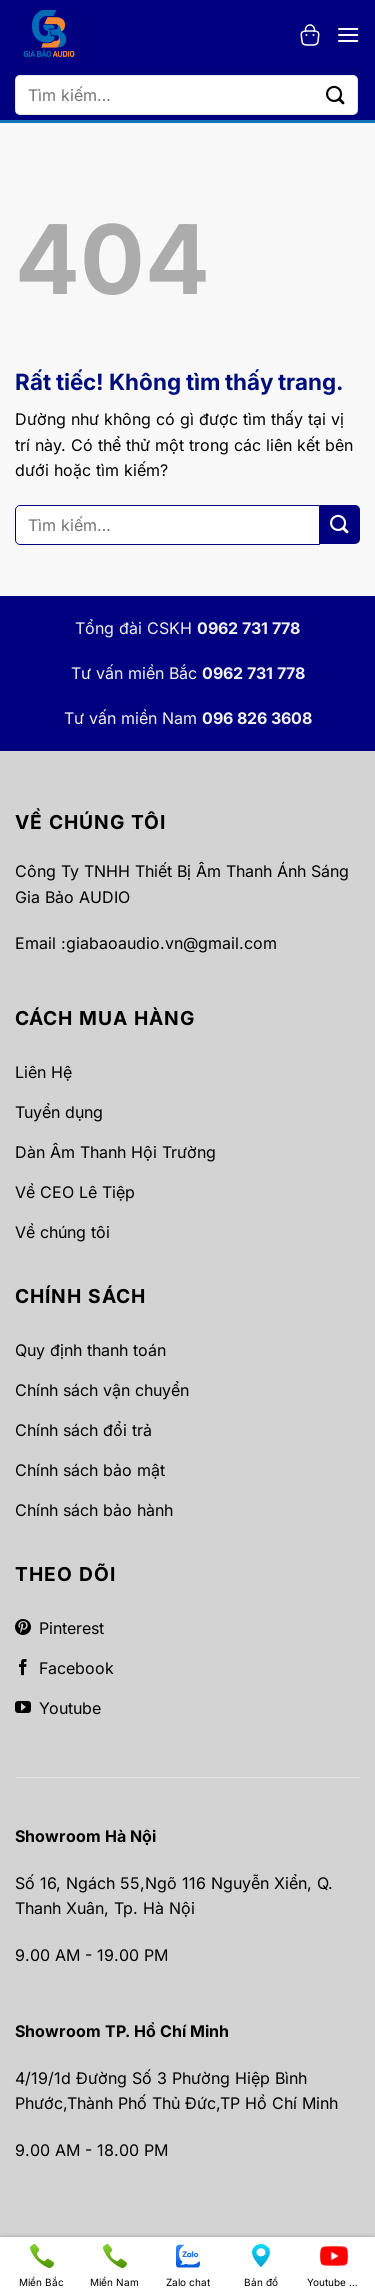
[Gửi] (336, 94)
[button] (310, 35)
